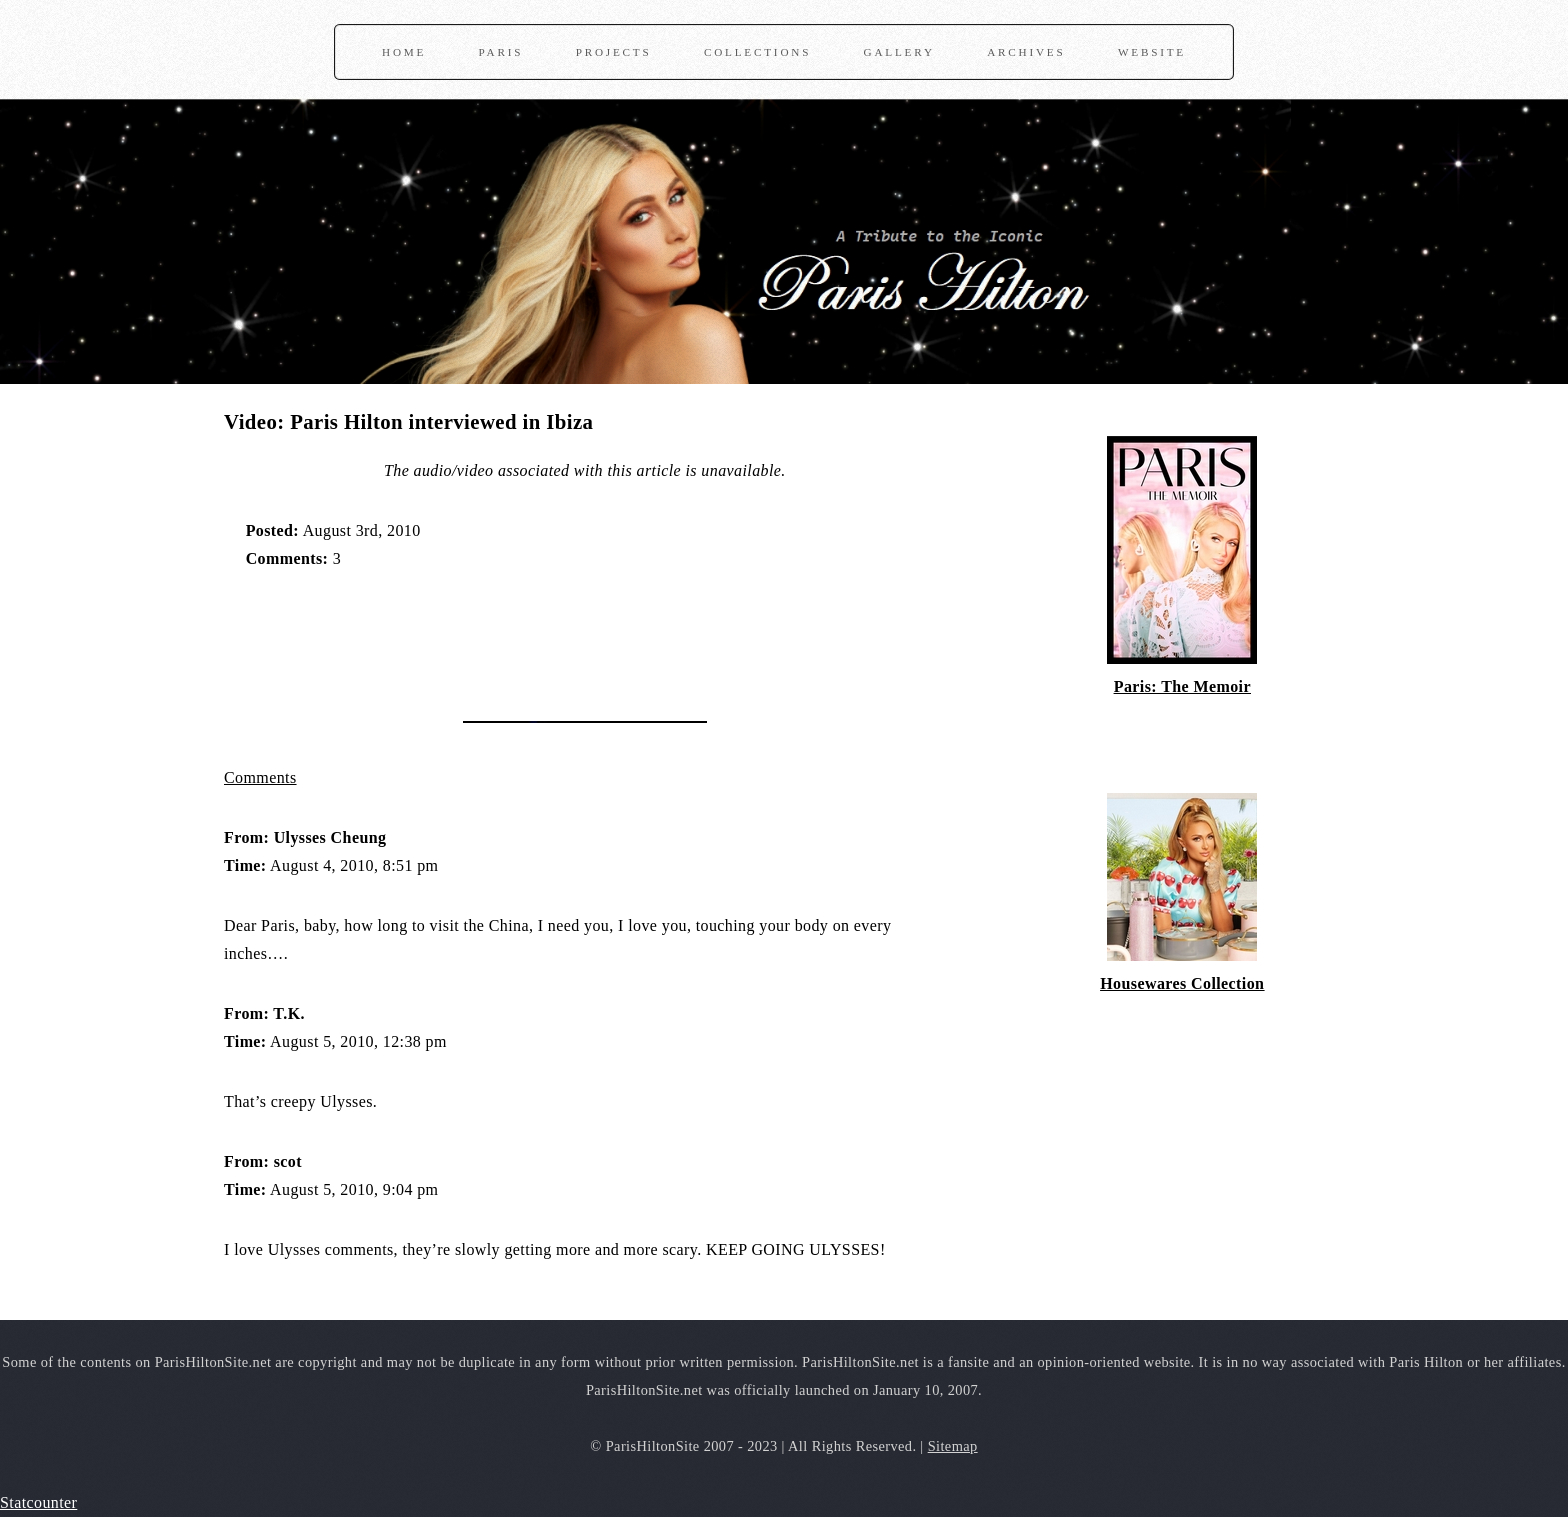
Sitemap (953, 1446)
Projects (614, 52)
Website (1152, 52)
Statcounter (38, 1502)
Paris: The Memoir (1182, 686)
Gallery (899, 52)
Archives (1026, 52)
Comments (260, 777)
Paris (501, 52)
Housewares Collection (1182, 983)
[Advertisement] (458, 635)
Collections (757, 52)
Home (404, 52)
